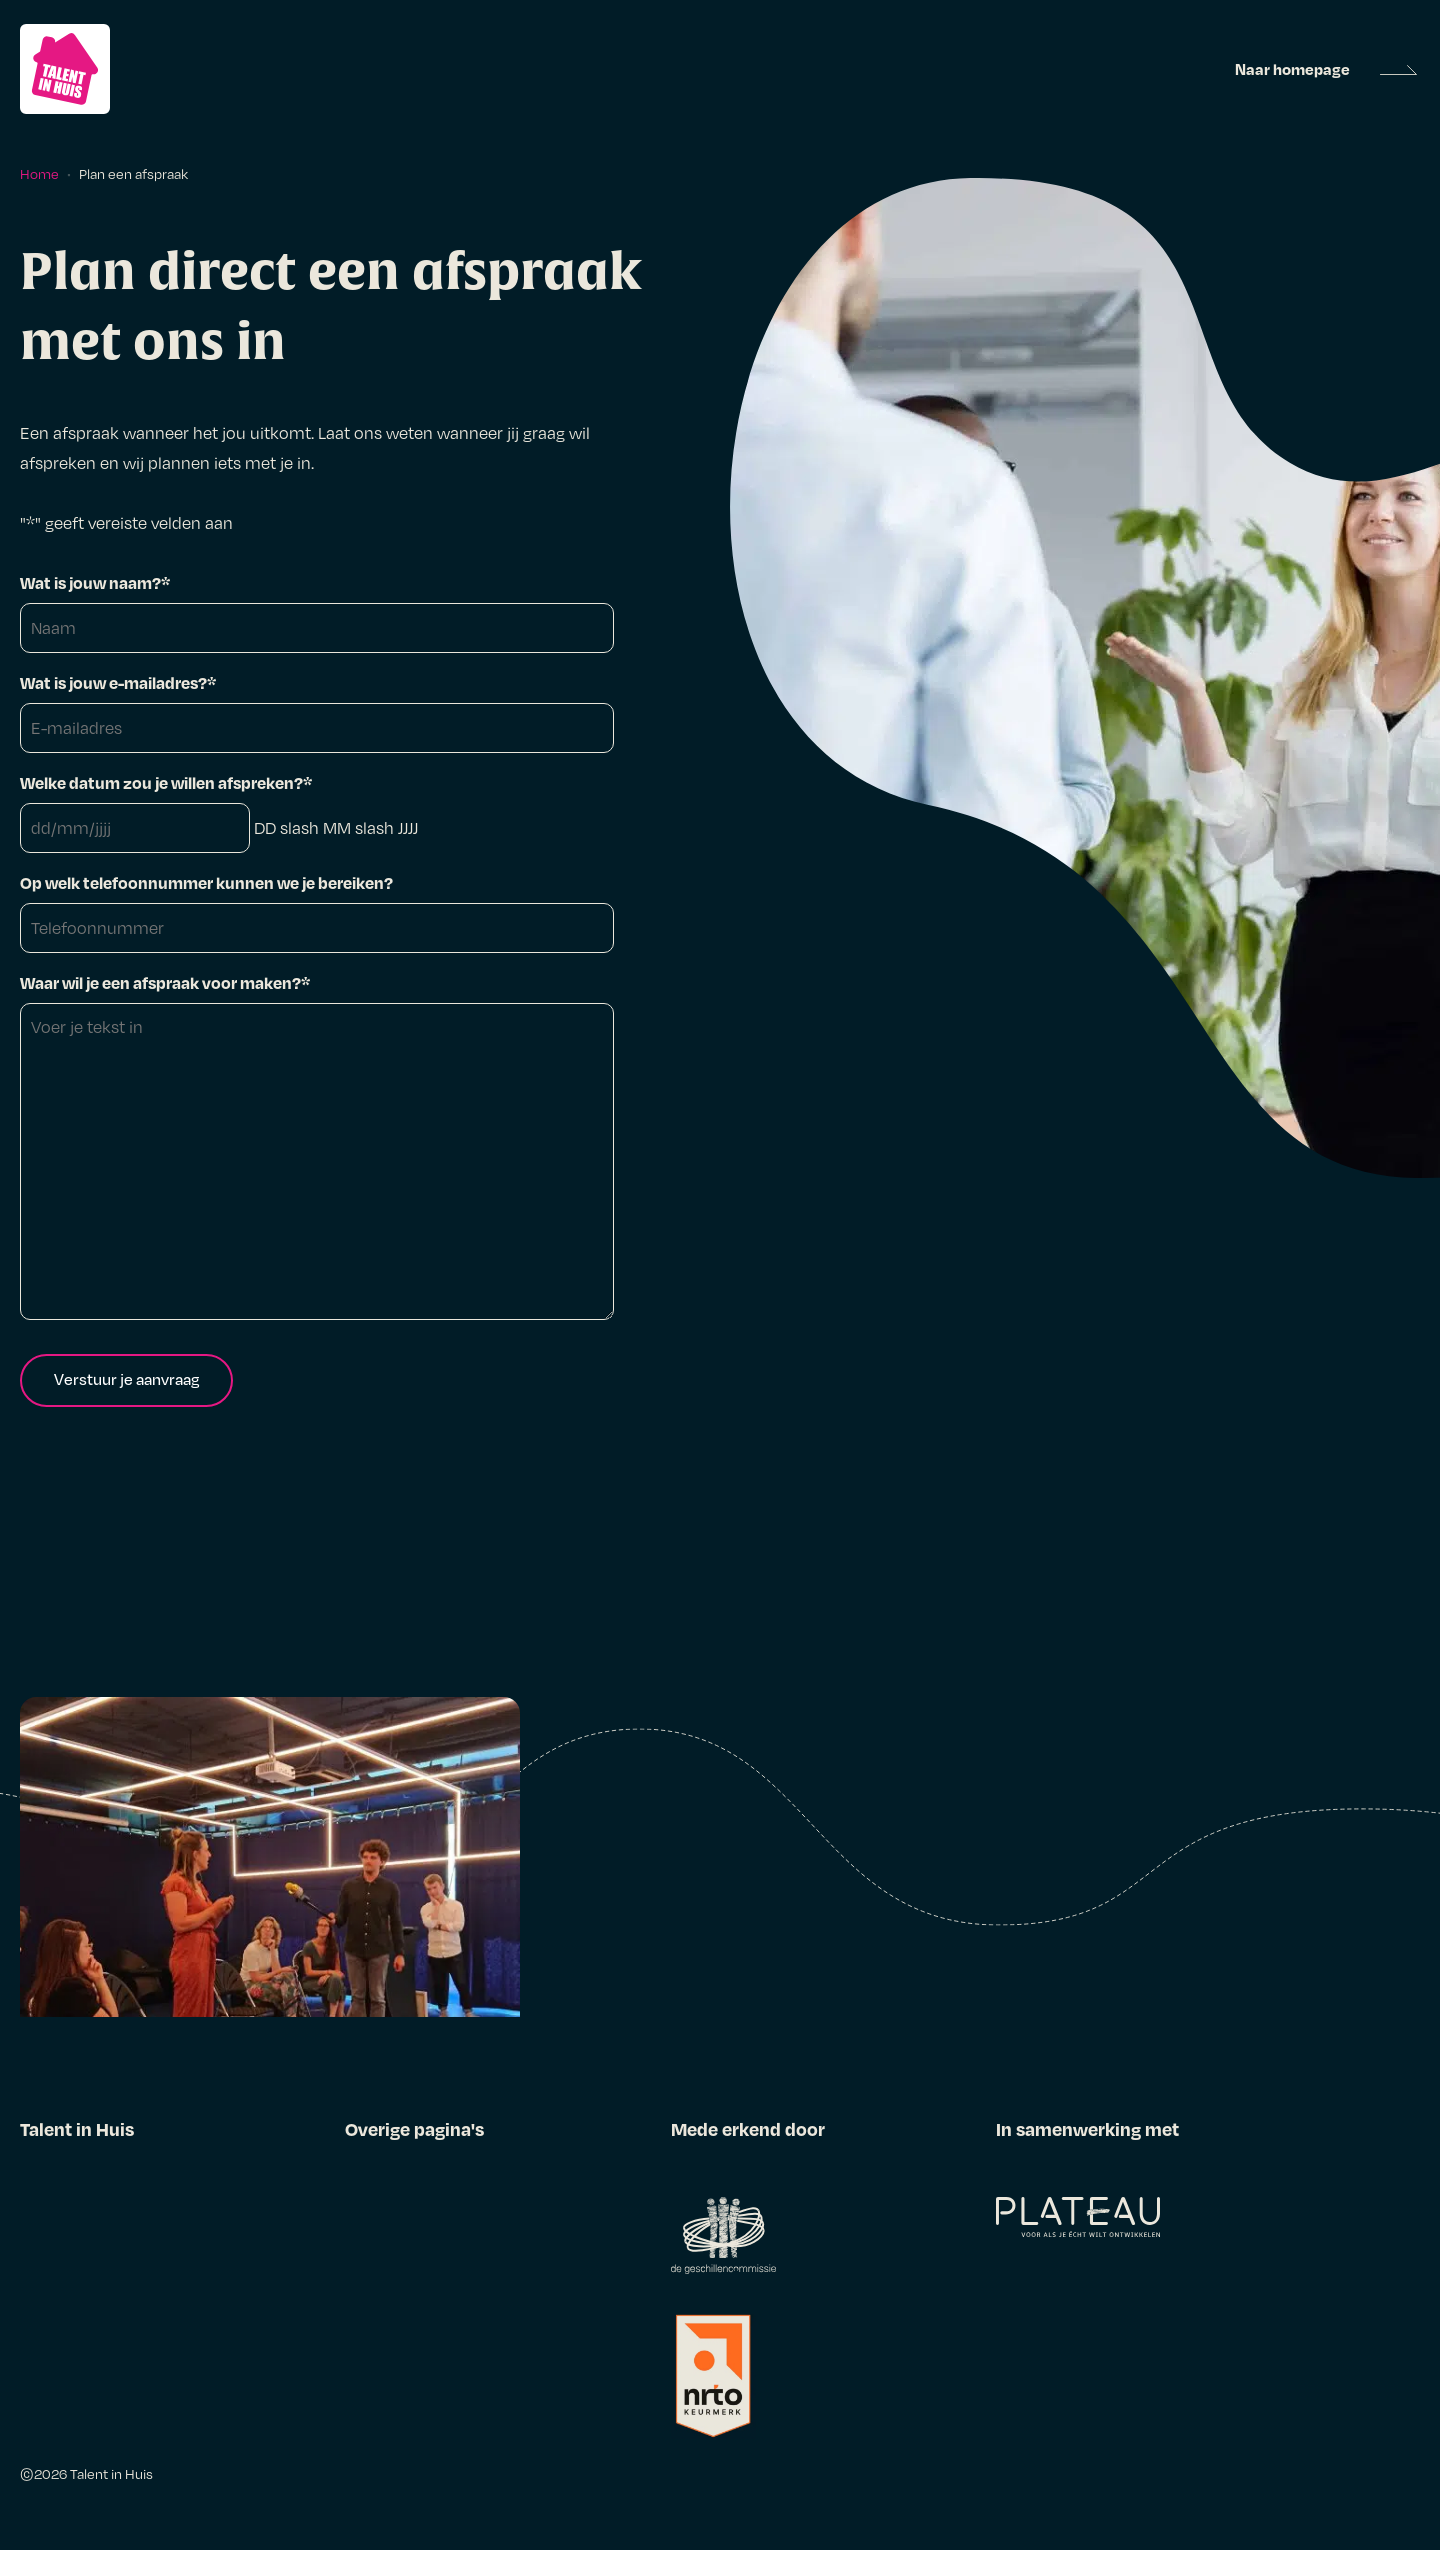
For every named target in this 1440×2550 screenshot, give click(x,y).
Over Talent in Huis (91, 2349)
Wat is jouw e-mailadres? (118, 682)
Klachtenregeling (409, 2265)
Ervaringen (61, 2265)
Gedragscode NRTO (419, 2307)
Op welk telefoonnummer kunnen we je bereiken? (206, 882)
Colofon (376, 2349)
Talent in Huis (111, 2473)
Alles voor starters (88, 2181)
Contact (51, 2391)
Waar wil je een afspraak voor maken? (165, 982)
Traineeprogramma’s (99, 2223)
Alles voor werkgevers (102, 2307)
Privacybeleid (396, 2223)
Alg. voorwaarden (411, 2181)
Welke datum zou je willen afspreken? (166, 782)
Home (39, 173)
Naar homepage (1292, 69)
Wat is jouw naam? (95, 582)
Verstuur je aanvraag (126, 1379)
